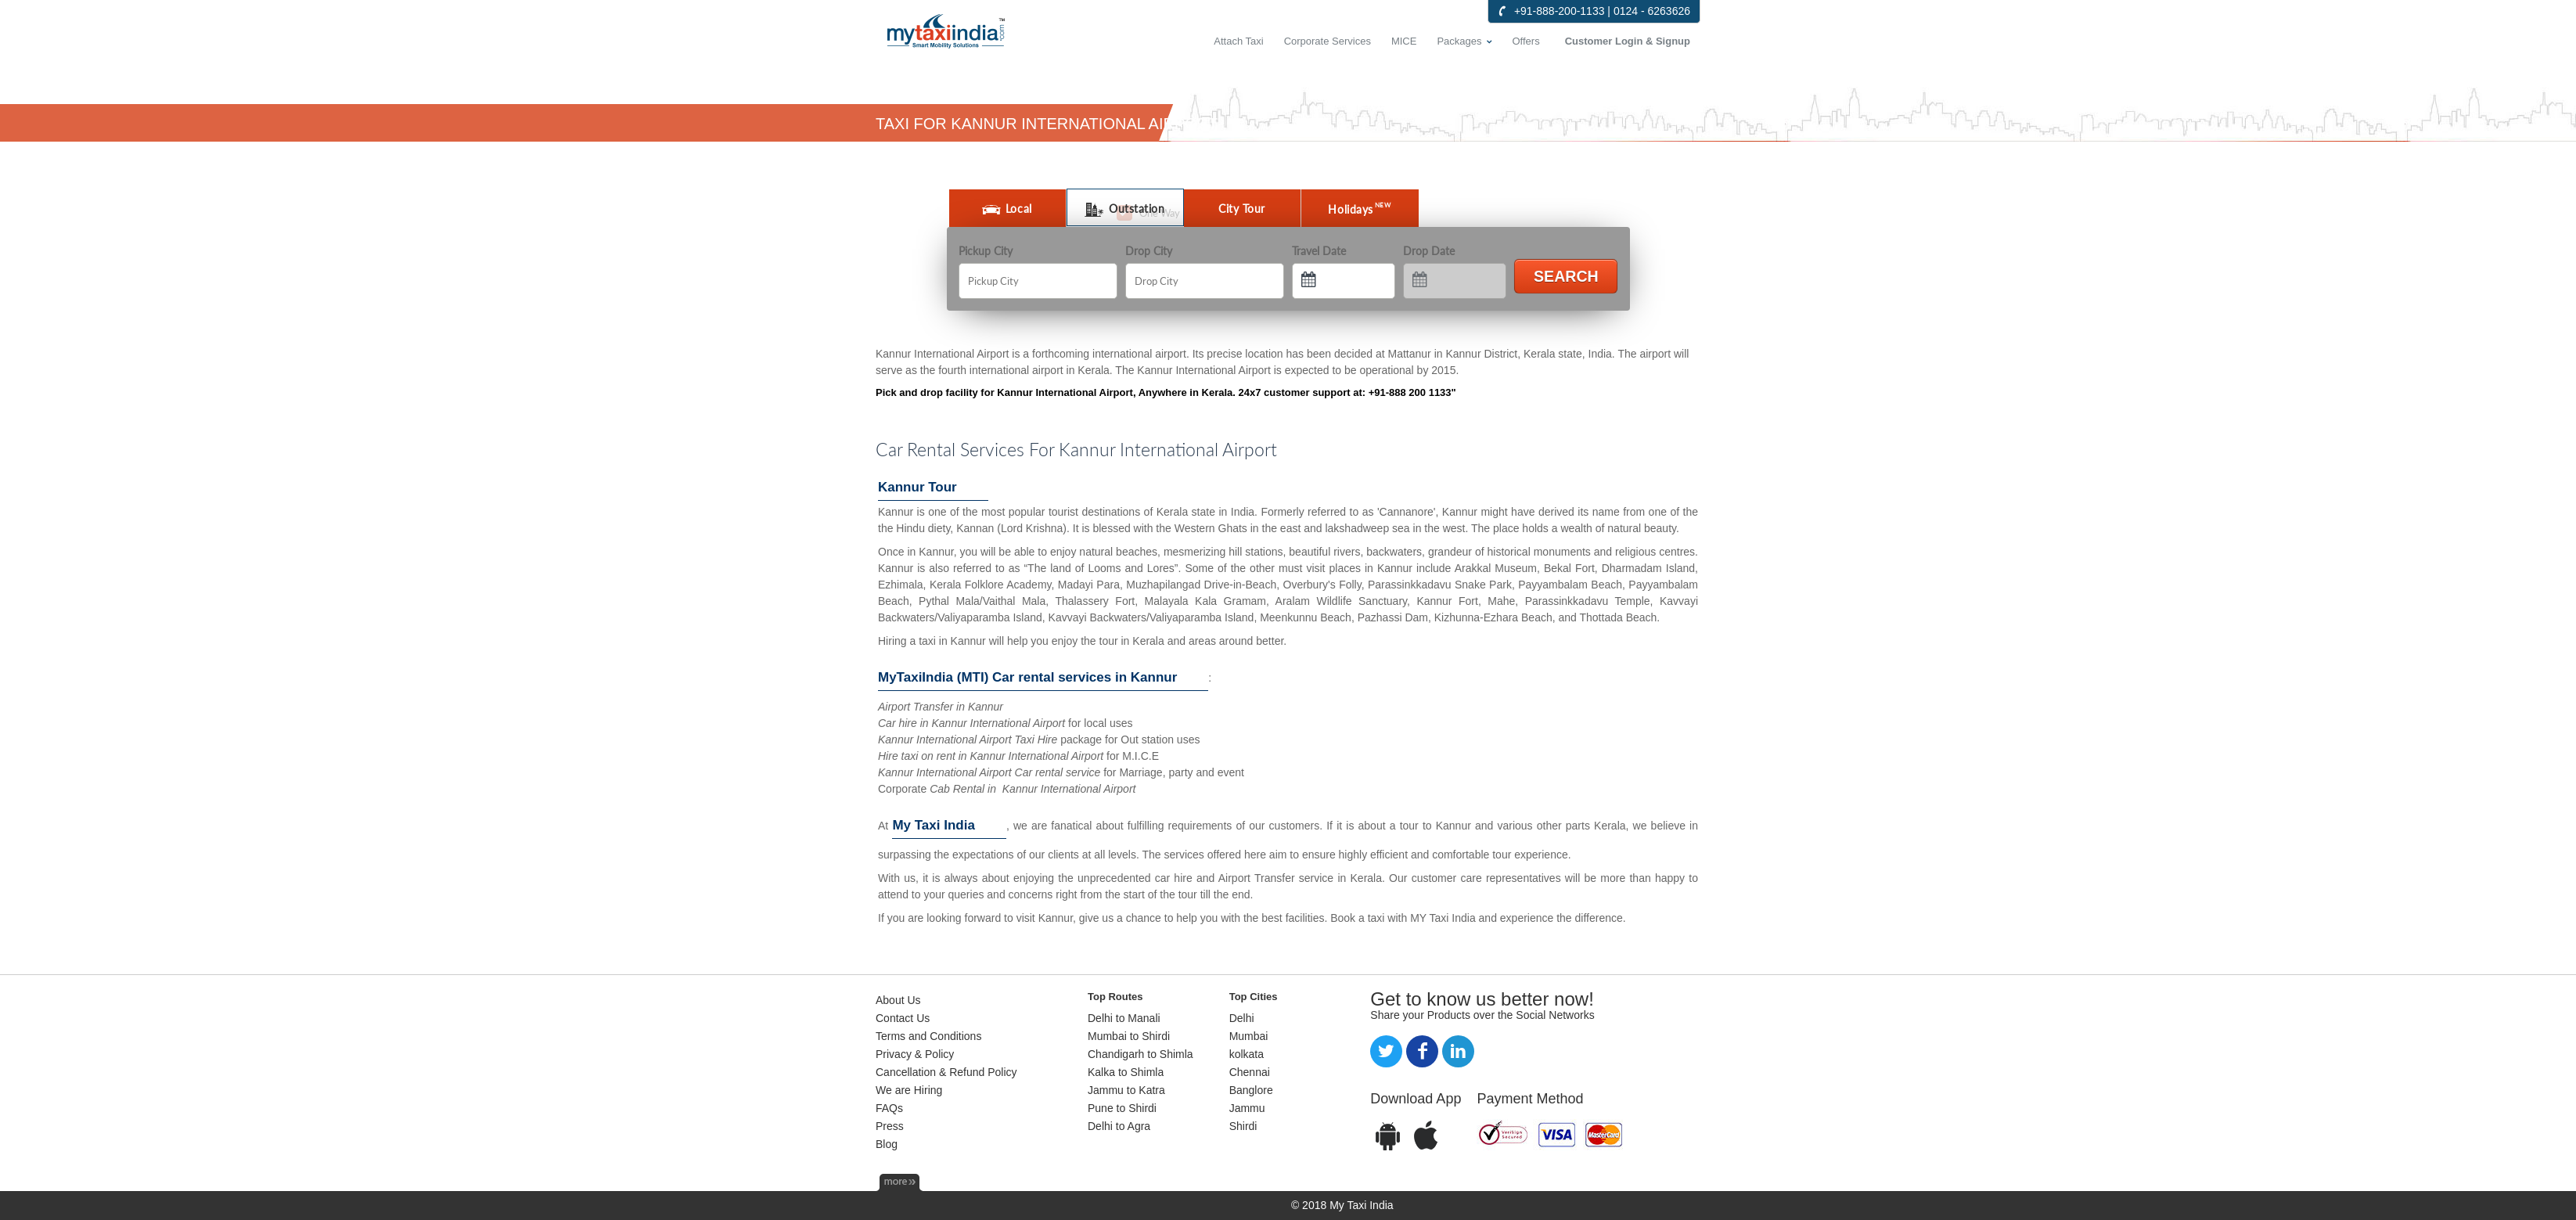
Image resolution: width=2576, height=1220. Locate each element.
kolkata (1246, 1054)
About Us (898, 1000)
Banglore (1251, 1090)
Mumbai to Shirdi (1129, 1036)
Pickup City (986, 250)
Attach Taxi (1238, 41)
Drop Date (1429, 250)
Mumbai (1248, 1036)
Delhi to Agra (1119, 1126)
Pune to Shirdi (1122, 1108)
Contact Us (903, 1018)
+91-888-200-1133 (1559, 11)
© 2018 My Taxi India (1342, 1205)
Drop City (1148, 250)
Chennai (1249, 1072)
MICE (1404, 41)
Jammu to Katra (1126, 1090)
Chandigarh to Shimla (1140, 1054)
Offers (1526, 41)
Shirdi (1243, 1126)
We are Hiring (909, 1090)
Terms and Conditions (928, 1036)
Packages (1459, 41)
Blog (887, 1144)
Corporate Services (1327, 41)
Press (890, 1126)
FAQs (889, 1108)
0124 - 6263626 (1652, 11)
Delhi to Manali (1124, 1018)
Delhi (1241, 1018)
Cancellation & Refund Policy (946, 1072)
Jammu (1247, 1108)
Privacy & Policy (915, 1054)
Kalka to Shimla (1126, 1072)
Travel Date (1319, 250)
